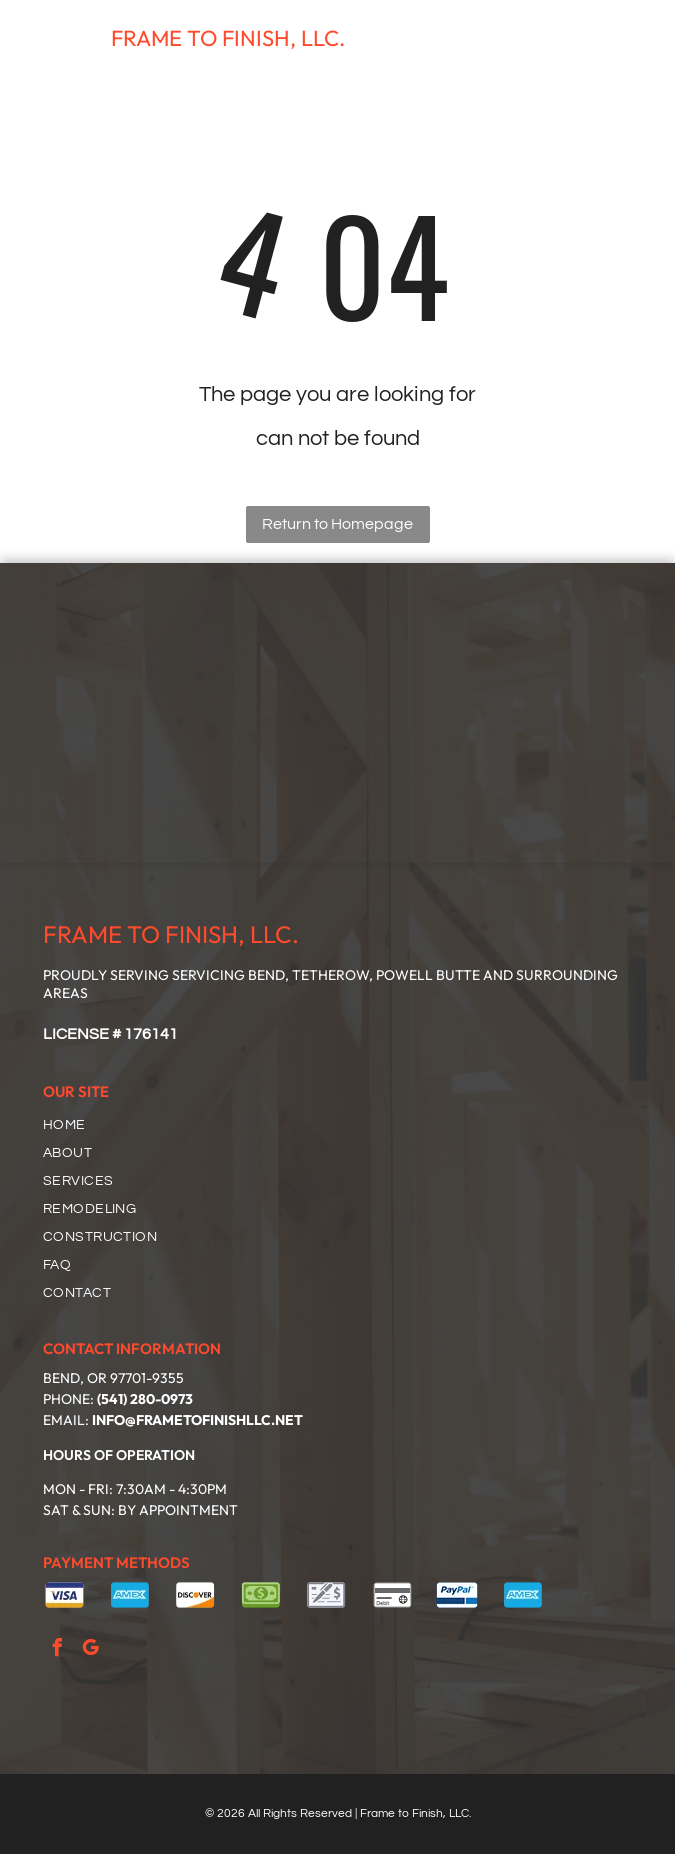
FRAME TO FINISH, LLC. (228, 38)
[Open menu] (630, 39)
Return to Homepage (337, 524)
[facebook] (57, 1650)
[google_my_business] (90, 1650)
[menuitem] (345, 1125)
